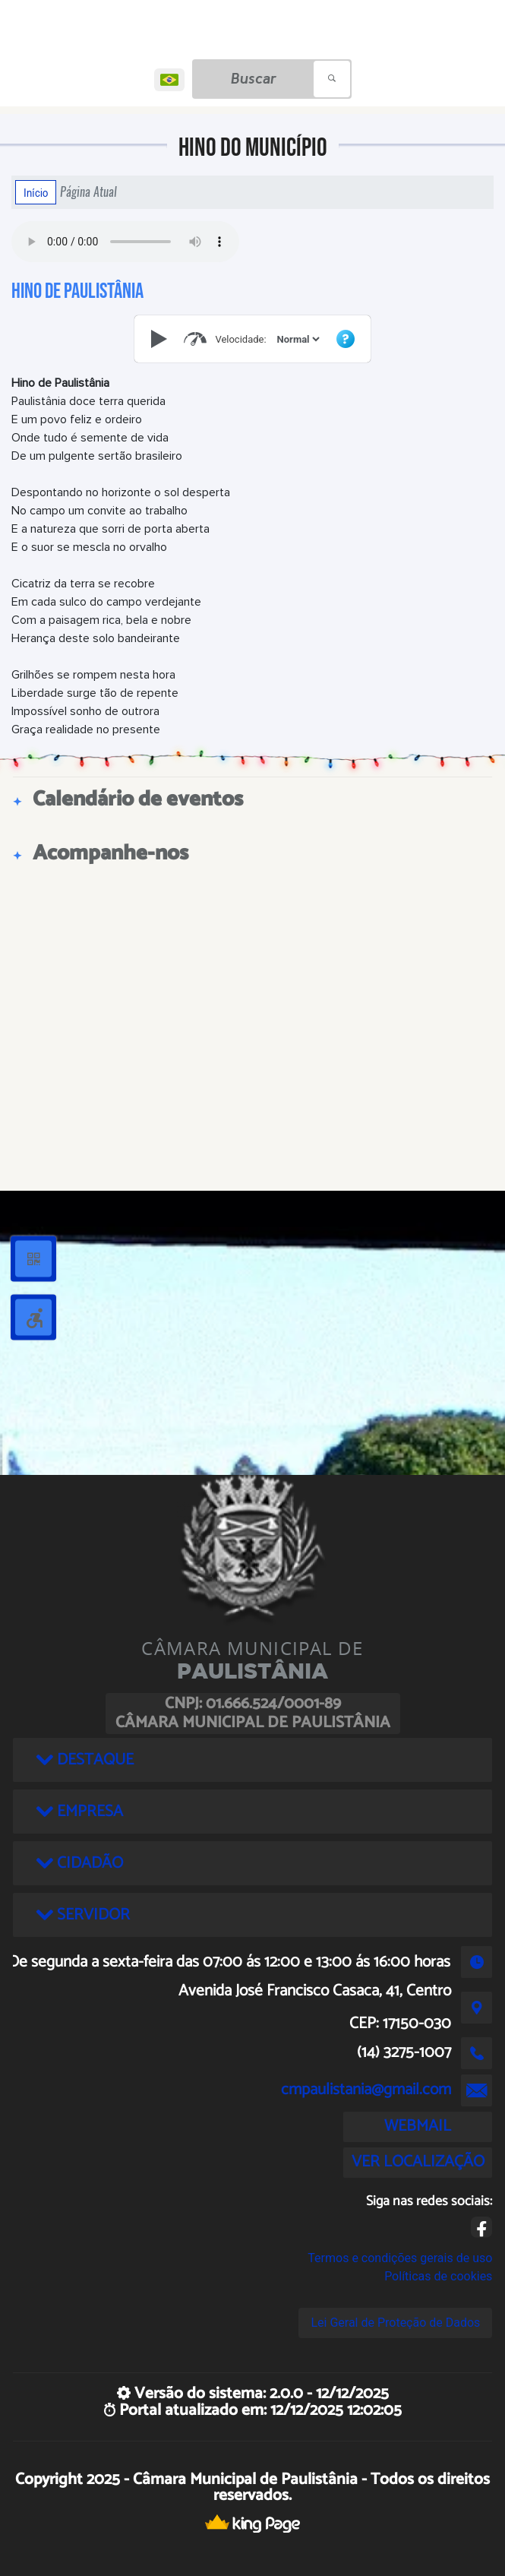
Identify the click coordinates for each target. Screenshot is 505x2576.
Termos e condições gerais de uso (400, 2258)
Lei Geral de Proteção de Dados (395, 2322)
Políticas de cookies (438, 2276)
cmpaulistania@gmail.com (366, 2090)
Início (36, 192)
